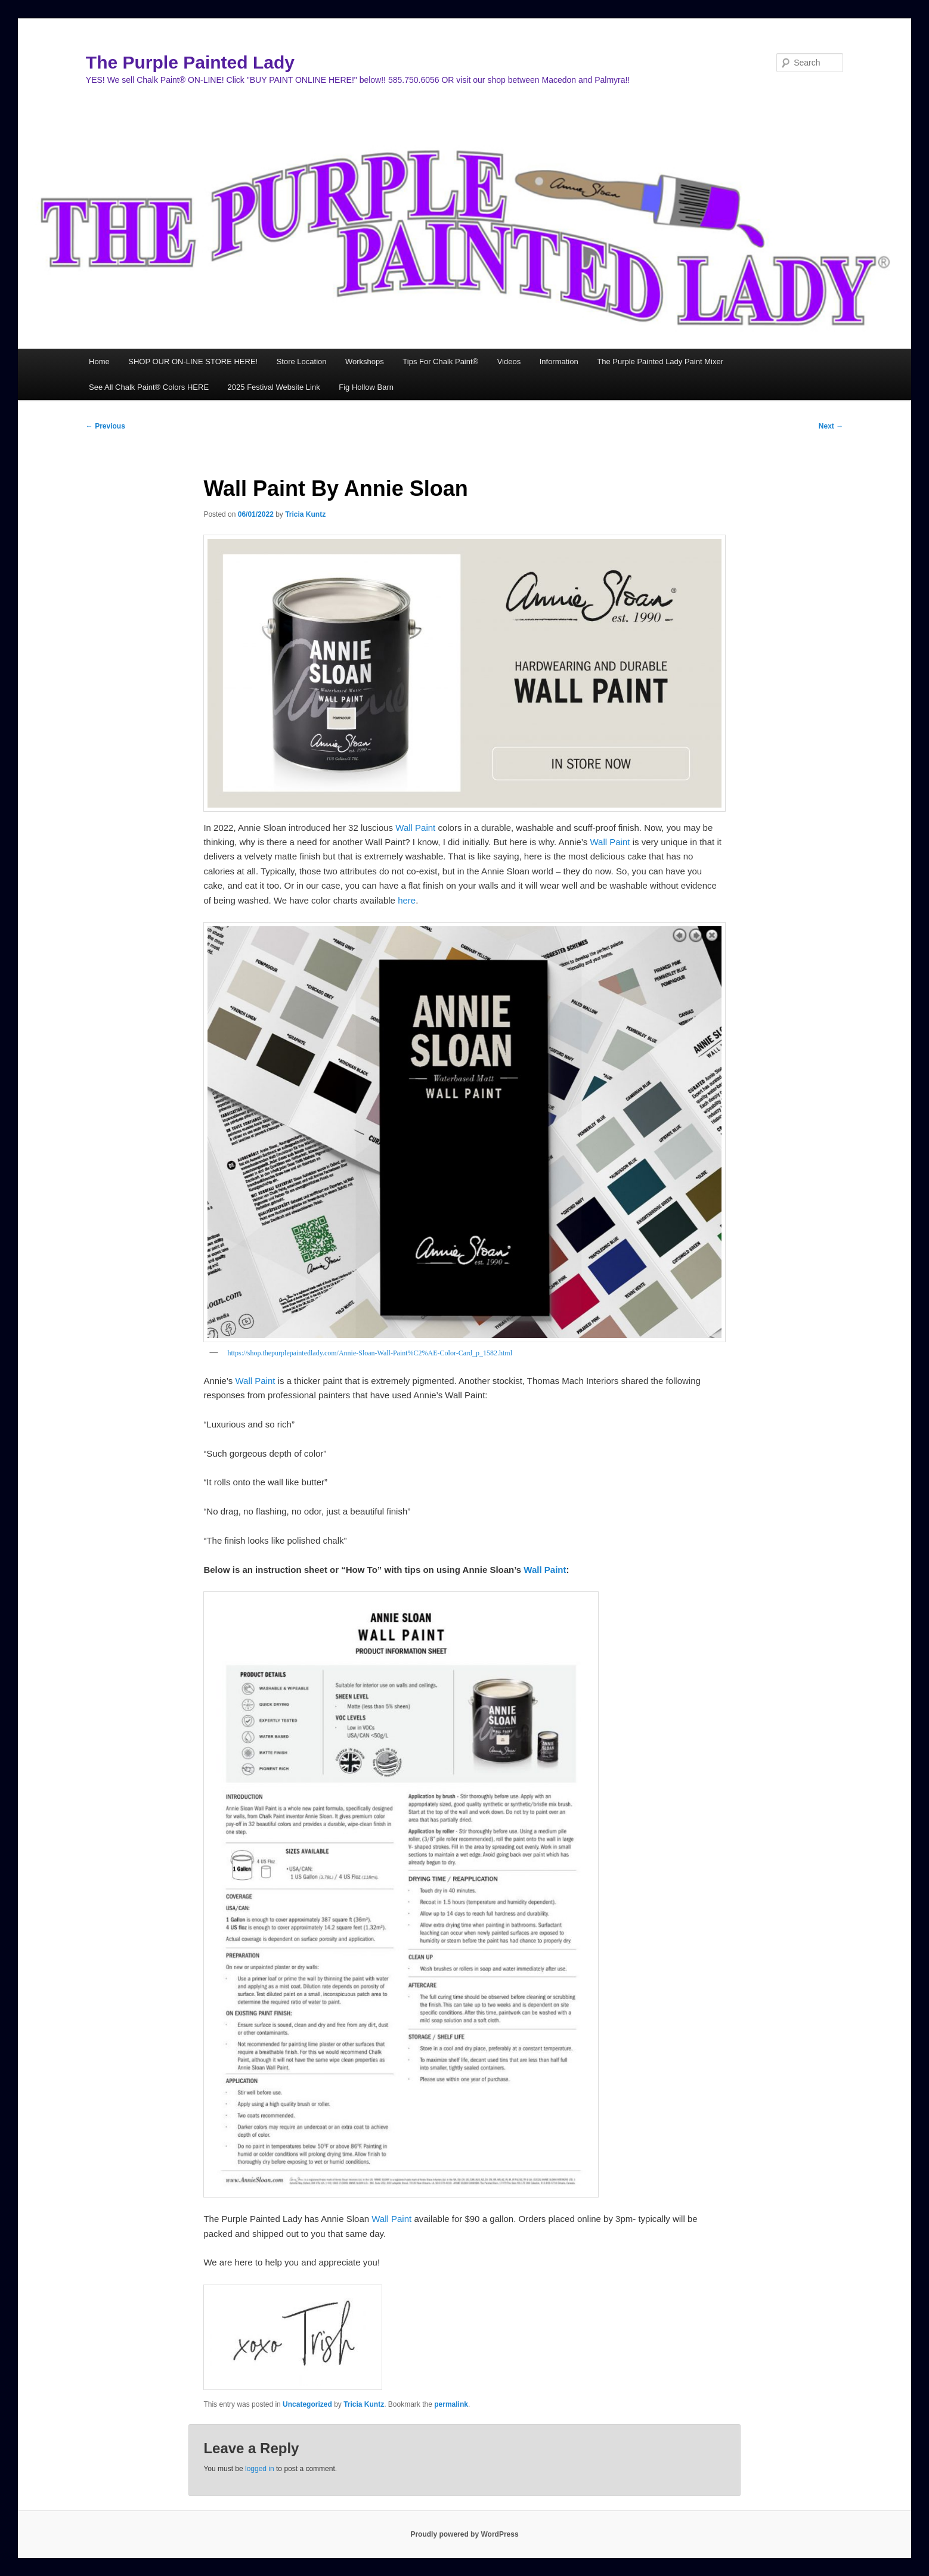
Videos (509, 361)
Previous (105, 426)
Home (99, 361)
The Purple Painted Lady (190, 62)
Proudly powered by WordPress (464, 2534)
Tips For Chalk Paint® (440, 361)
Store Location (302, 361)
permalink (451, 2404)
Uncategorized (307, 2404)
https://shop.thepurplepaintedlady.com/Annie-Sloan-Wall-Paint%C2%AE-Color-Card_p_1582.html (369, 1353)
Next (831, 426)
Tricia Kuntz (305, 514)
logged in (259, 2469)
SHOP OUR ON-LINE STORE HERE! (193, 361)
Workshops (364, 361)
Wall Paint (414, 828)
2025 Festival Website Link (274, 387)
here (407, 900)
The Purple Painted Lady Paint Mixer (660, 361)
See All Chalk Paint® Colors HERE (149, 387)
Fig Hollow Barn (366, 387)
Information (559, 361)
